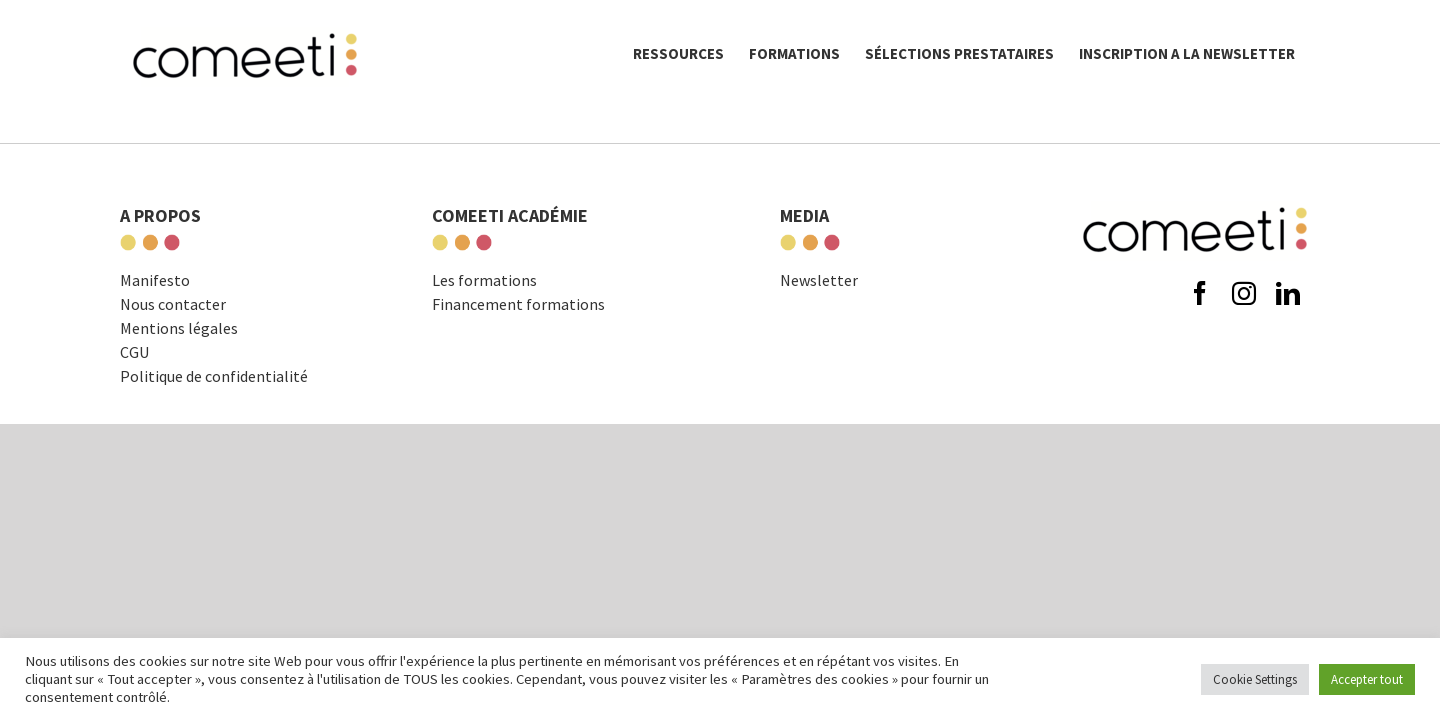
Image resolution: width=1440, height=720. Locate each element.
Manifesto (155, 280)
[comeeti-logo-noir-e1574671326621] (1195, 202)
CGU (134, 352)
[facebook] (1200, 293)
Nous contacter (173, 304)
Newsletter (819, 280)
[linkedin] (1288, 293)
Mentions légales (179, 328)
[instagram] (1244, 293)
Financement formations (518, 304)
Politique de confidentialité (214, 376)
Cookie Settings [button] (1255, 679)
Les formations (484, 280)
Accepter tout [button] (1367, 679)
